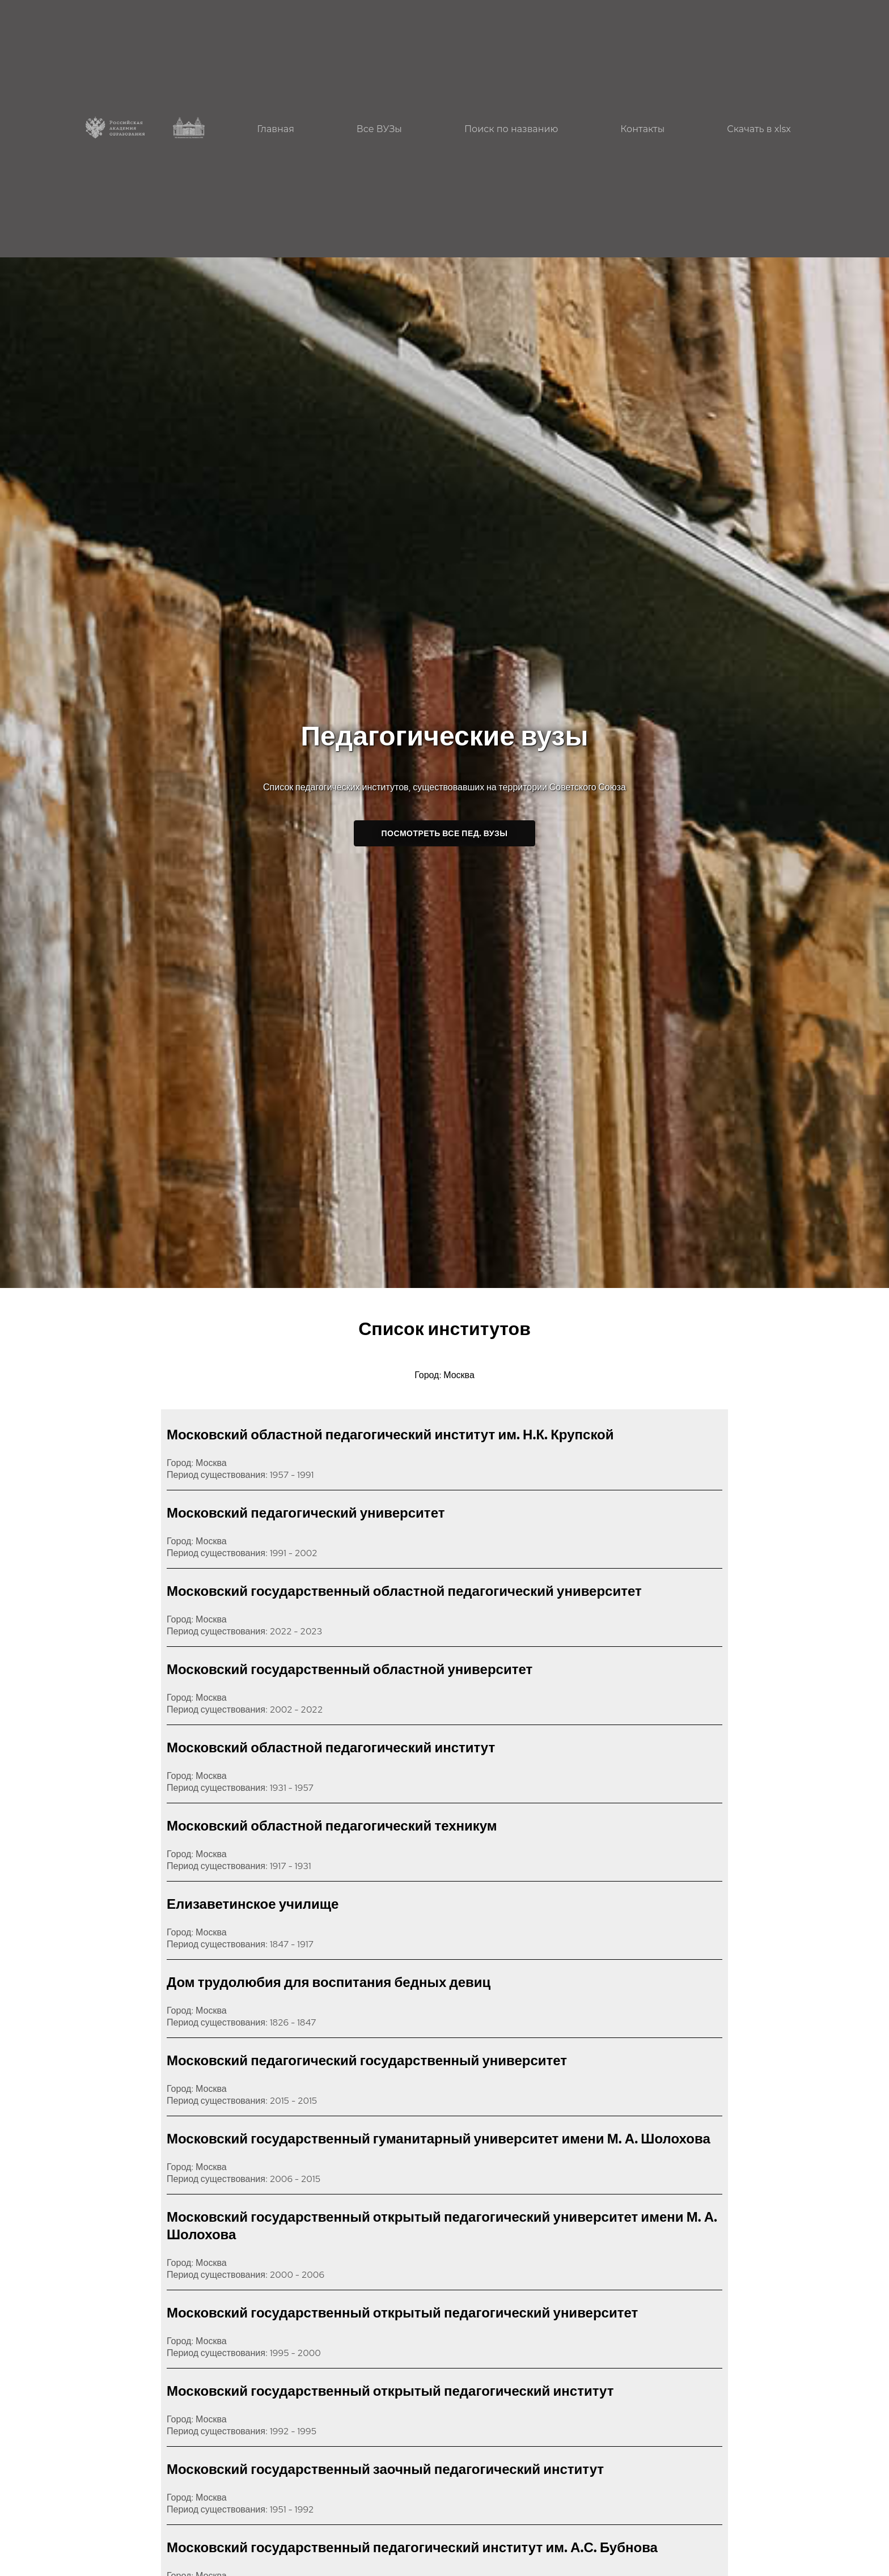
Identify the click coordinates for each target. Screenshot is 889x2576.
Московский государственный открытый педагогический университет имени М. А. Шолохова (442, 2225)
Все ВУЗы (379, 129)
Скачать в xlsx (759, 129)
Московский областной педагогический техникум (332, 1825)
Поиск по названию (511, 129)
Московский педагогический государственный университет (367, 2060)
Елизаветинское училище (252, 1904)
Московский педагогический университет (305, 1513)
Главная (275, 129)
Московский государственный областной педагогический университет (404, 1591)
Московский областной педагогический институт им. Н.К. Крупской (390, 1434)
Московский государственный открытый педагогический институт (390, 2391)
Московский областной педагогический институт (331, 1747)
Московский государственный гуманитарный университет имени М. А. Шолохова (438, 2138)
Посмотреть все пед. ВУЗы (445, 833)
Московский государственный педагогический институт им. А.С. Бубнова (412, 2547)
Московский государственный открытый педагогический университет (402, 2312)
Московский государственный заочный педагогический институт (385, 2469)
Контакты (642, 129)
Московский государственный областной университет (349, 1669)
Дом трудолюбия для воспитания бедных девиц (328, 1982)
